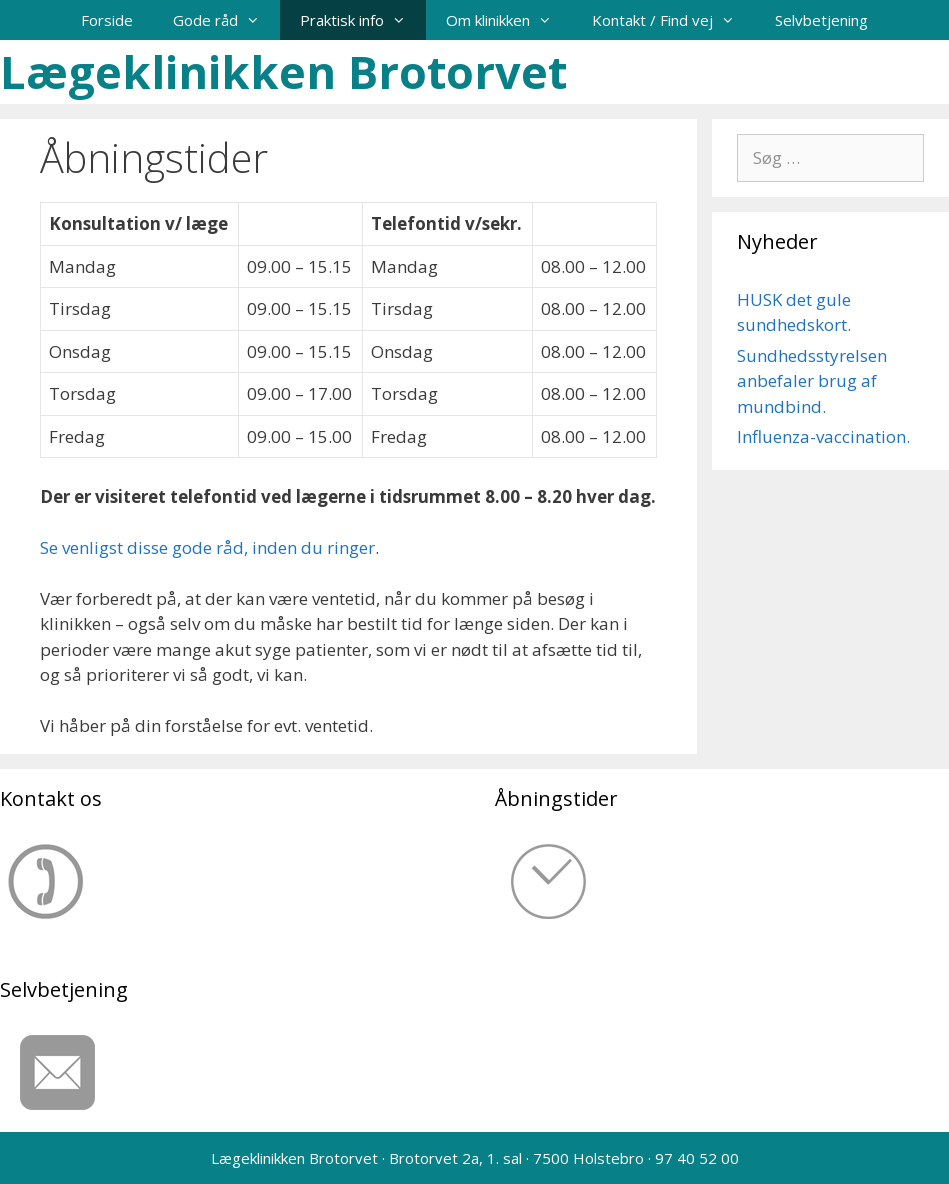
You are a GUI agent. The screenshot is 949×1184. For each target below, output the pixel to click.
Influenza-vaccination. (823, 436)
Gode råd (226, 20)
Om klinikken (509, 20)
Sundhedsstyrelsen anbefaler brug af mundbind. (812, 381)
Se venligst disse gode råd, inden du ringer (207, 547)
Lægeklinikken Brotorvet (283, 71)
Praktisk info (363, 20)
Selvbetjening (821, 20)
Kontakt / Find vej (673, 20)
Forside (107, 20)
